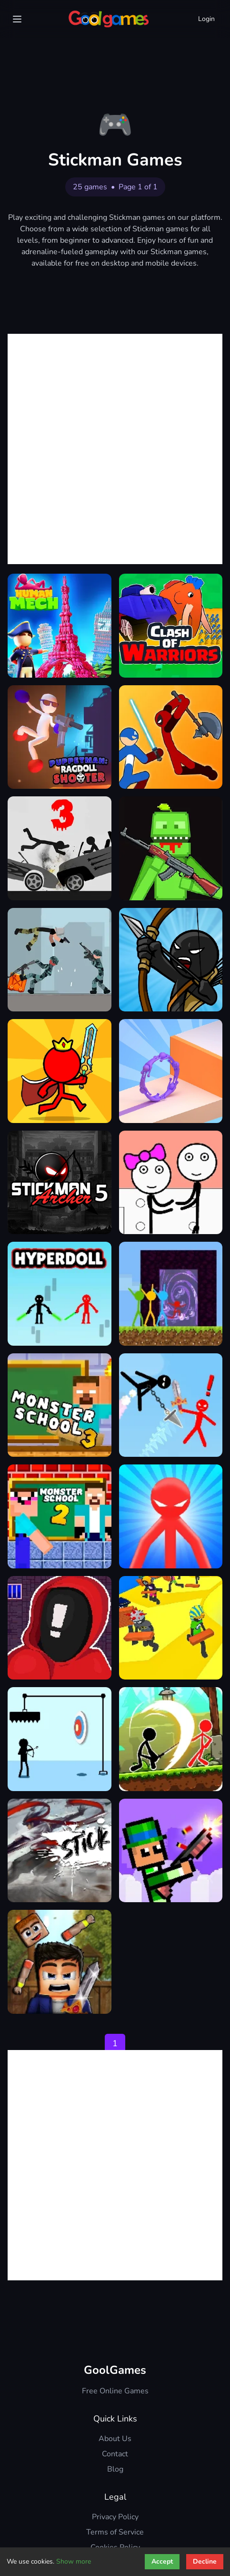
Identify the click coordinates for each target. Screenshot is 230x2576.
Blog (115, 2469)
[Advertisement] (115, 449)
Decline (205, 2561)
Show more (73, 2561)
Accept (162, 2561)
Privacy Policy (115, 2517)
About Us (115, 2438)
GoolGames (115, 2370)
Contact (115, 2454)
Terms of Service (115, 2532)
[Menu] (17, 19)
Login (206, 18)
